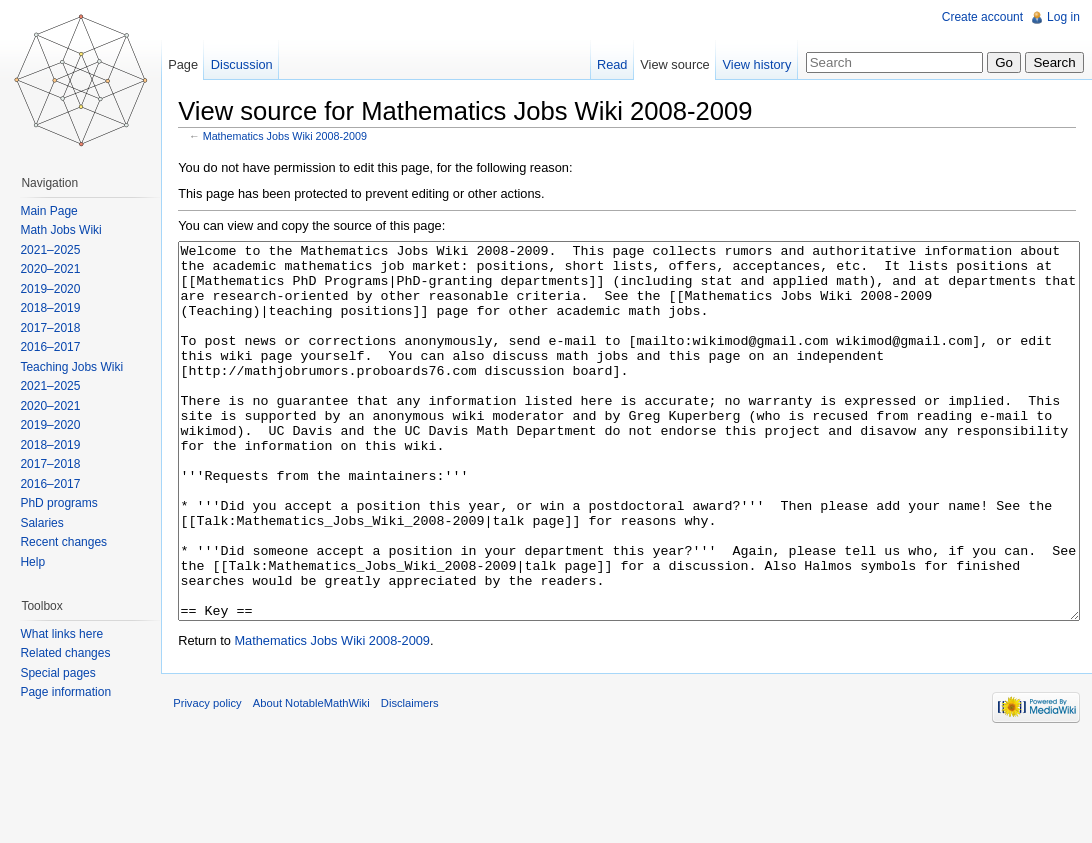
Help (40, 562)
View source (667, 64)
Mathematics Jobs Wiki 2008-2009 (308, 140)
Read (604, 64)
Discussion (257, 64)
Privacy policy (230, 797)
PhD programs (66, 503)
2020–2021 (58, 269)
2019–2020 (58, 289)
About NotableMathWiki (334, 797)
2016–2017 (58, 347)
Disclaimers (433, 797)
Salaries (49, 523)
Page (198, 64)
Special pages (65, 673)
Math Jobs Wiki (68, 230)
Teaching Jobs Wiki (79, 367)
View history (749, 64)
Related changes (73, 653)
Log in (1059, 17)
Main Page (56, 211)
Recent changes (71, 542)
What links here (69, 634)
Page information (73, 692)
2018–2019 (58, 308)
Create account (978, 17)
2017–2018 (58, 328)
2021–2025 (58, 250)
